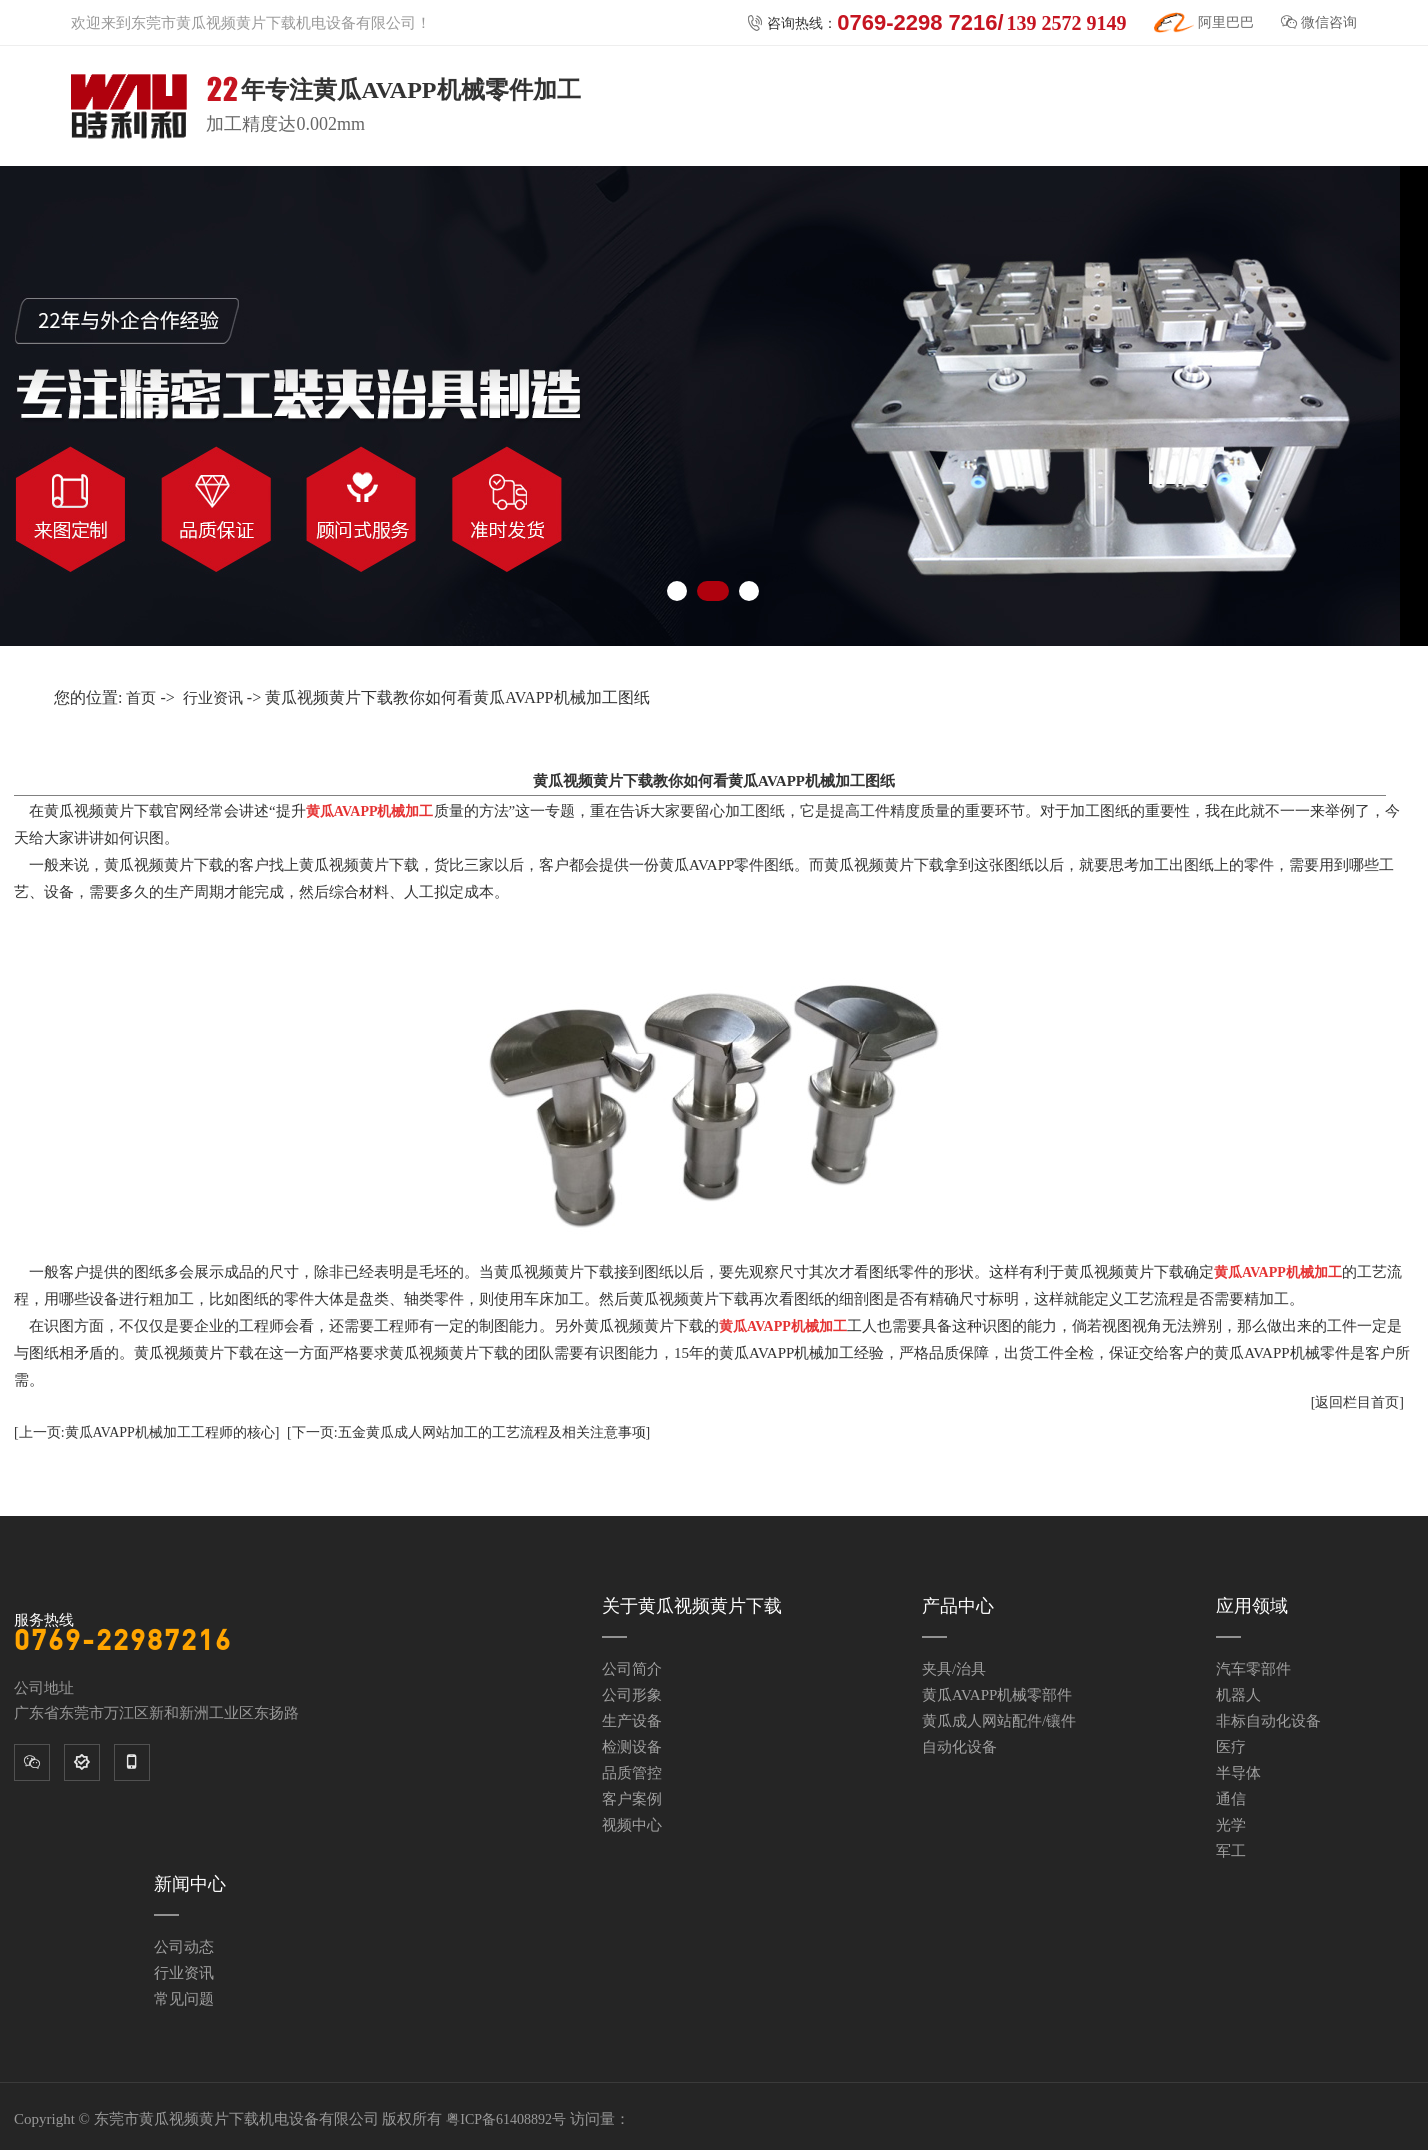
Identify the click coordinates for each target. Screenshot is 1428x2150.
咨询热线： (936, 23)
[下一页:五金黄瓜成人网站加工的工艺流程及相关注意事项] (468, 1432)
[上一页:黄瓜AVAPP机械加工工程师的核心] (147, 1432)
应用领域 (1252, 1606)
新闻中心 (190, 1884)
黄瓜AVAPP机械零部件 (997, 1695)
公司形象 (632, 1695)
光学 (1231, 1825)
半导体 (1238, 1773)
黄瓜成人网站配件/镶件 (999, 1721)
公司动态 (184, 1947)
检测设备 (632, 1747)
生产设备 (632, 1721)
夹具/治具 (954, 1669)
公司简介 (632, 1669)
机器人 (1238, 1695)
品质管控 (632, 1773)
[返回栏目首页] (1357, 1402)
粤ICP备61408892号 (506, 2119)
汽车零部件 (1253, 1669)
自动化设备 (959, 1747)
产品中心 (958, 1606)
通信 (1231, 1799)
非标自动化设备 (1268, 1721)
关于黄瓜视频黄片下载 (692, 1606)
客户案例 (632, 1799)
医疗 (1231, 1747)
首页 (141, 698)
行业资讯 (213, 698)
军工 (1231, 1851)
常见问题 (184, 1999)
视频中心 (632, 1825)
